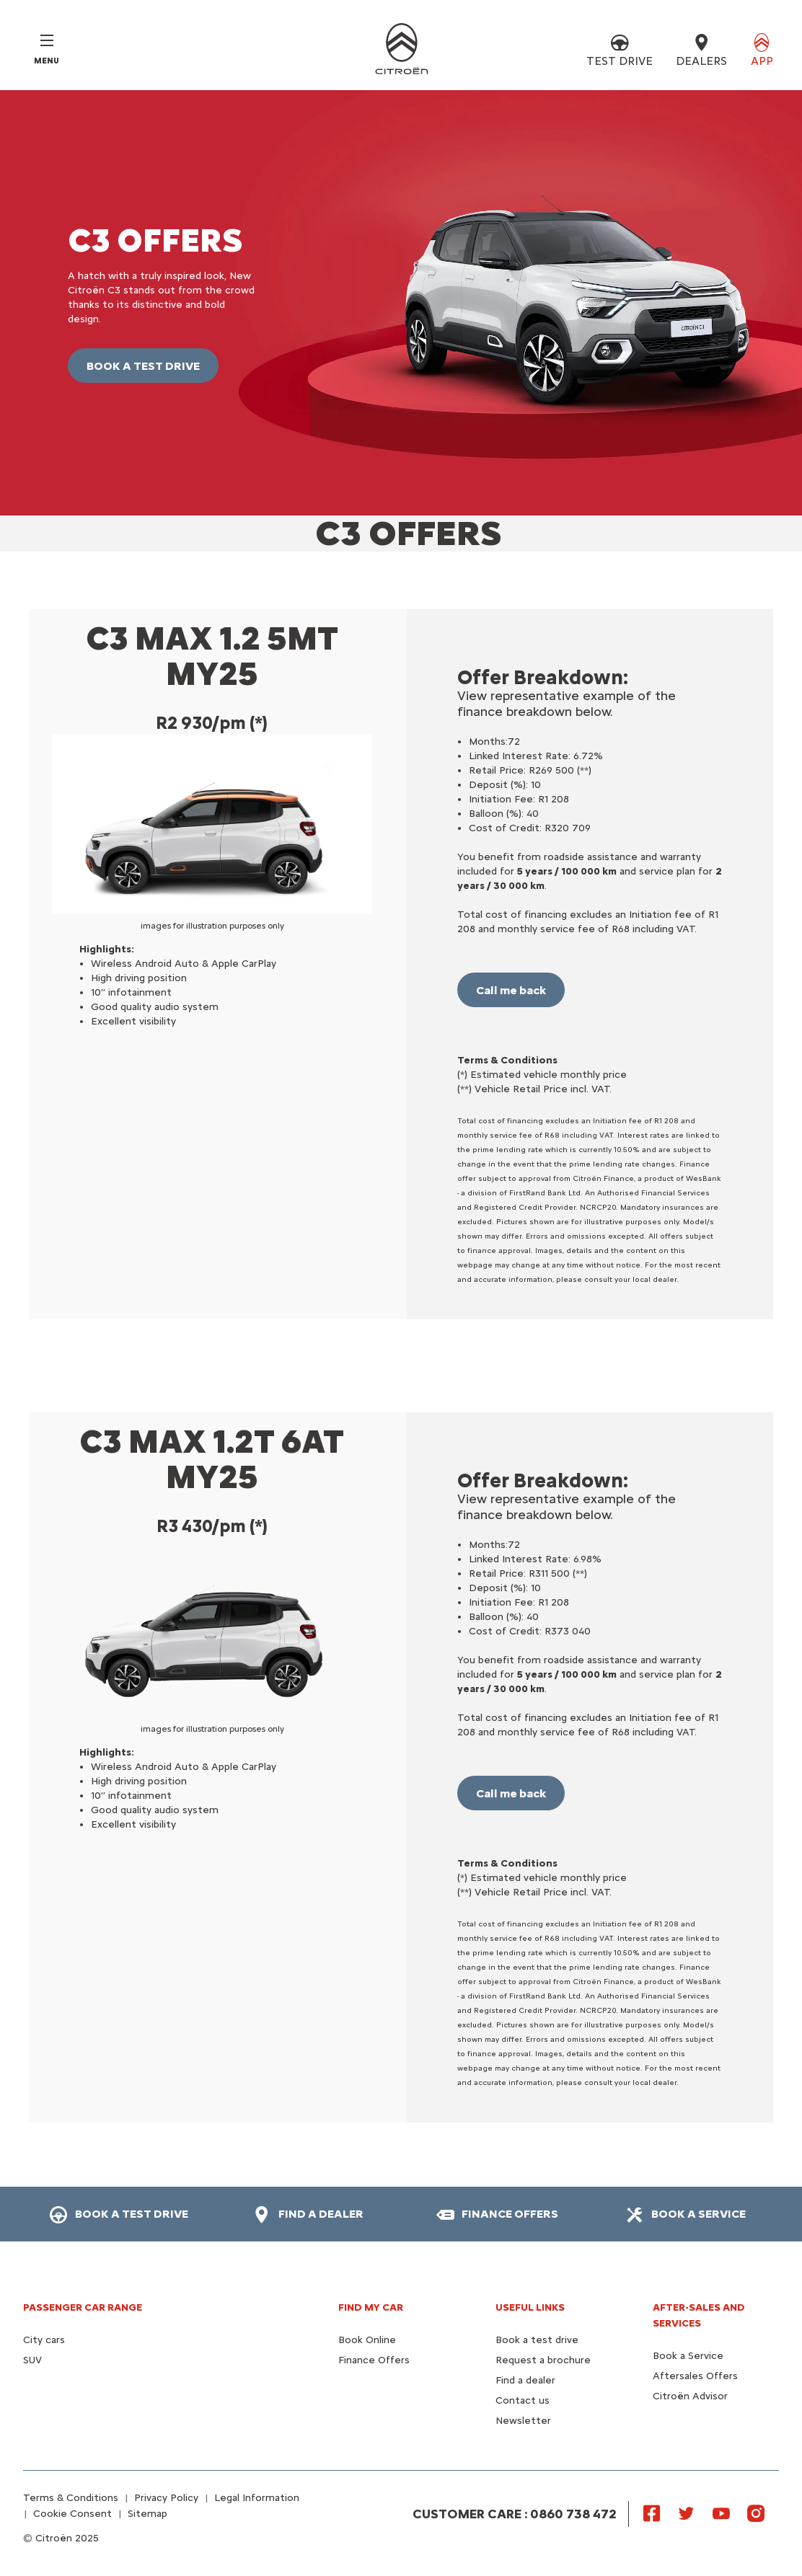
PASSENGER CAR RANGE (82, 2307)
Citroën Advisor (690, 2396)
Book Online (367, 2340)
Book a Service (688, 2356)
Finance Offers (374, 2360)
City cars (44, 2340)
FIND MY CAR (370, 2307)
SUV (32, 2360)
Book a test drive (536, 2340)
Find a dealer (525, 2380)
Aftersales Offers (695, 2376)
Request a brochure (543, 2360)
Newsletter (523, 2421)
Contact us (522, 2400)
